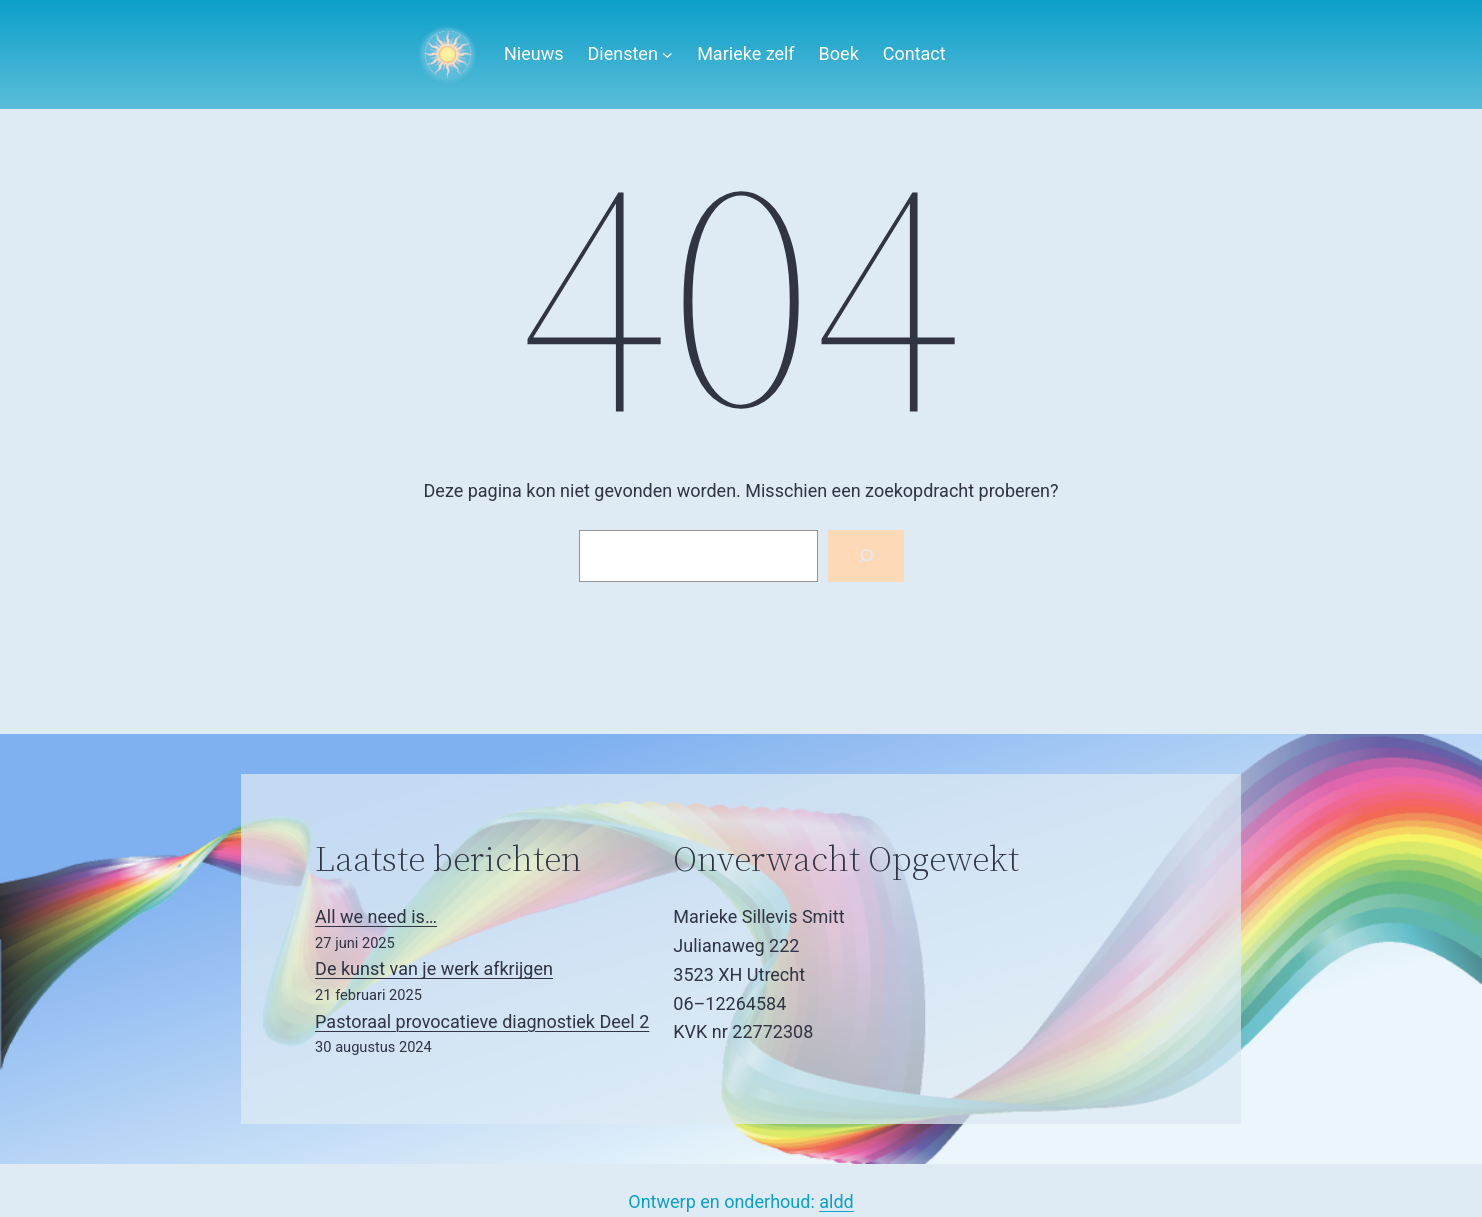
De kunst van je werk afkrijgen (434, 968)
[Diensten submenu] (667, 54)
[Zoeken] (866, 556)
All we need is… (376, 916)
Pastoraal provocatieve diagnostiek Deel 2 (482, 1021)
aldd (836, 1201)
